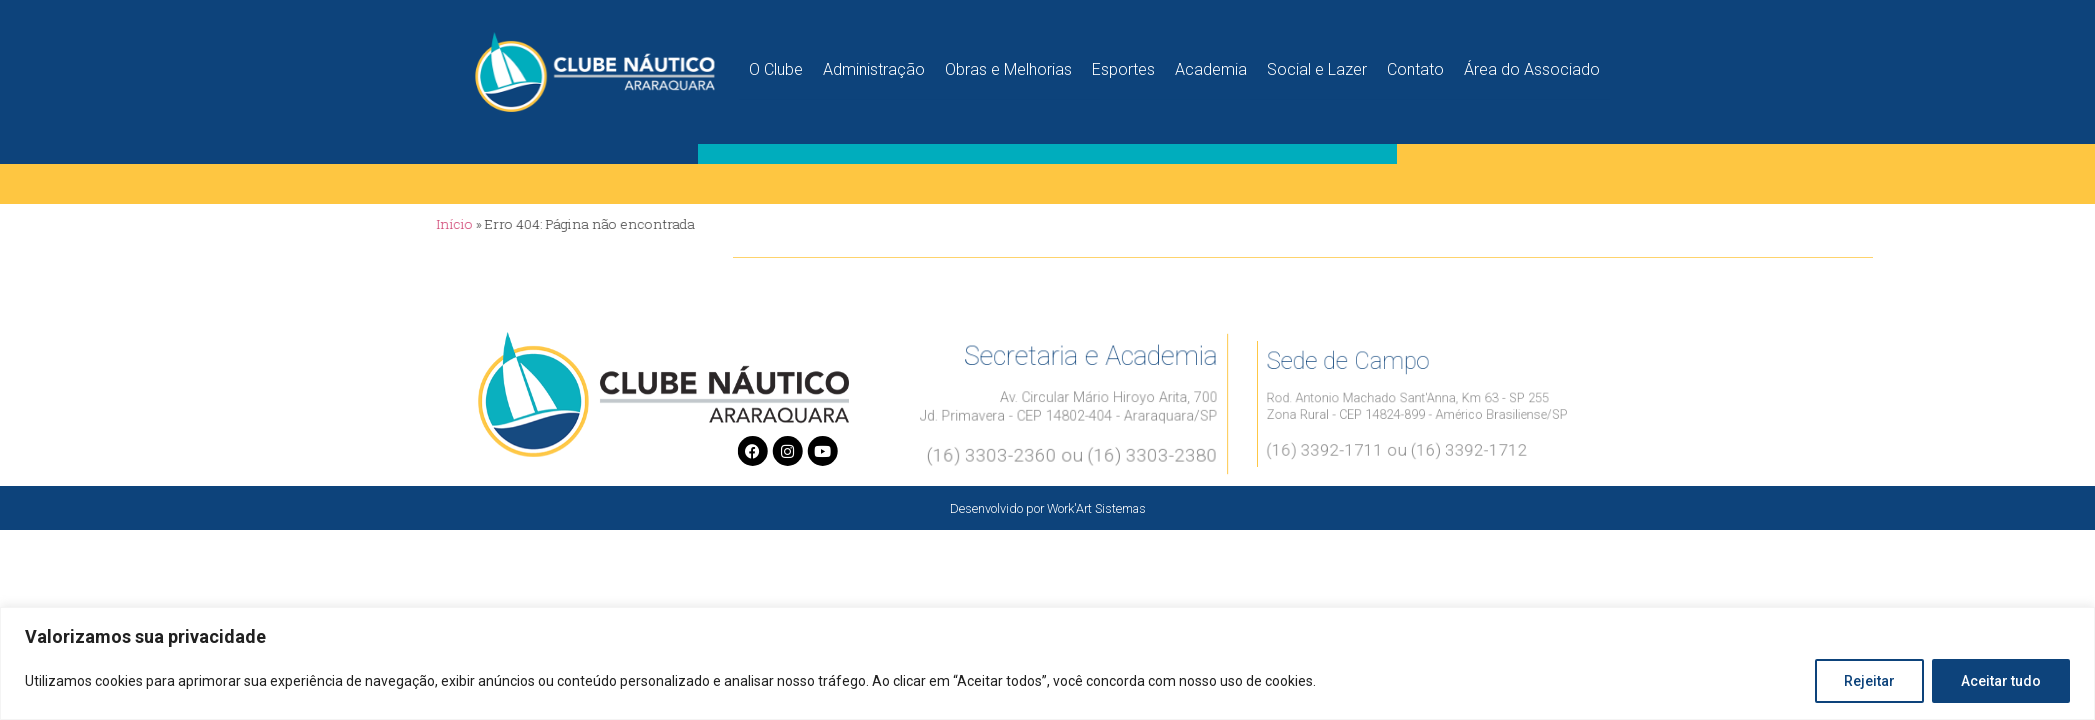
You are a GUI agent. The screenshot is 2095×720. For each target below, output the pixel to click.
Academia (1211, 65)
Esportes (1123, 65)
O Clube (776, 65)
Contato (1415, 65)
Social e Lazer (1317, 65)
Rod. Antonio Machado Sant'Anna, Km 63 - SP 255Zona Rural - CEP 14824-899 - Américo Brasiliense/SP (1418, 405)
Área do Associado (1532, 65)
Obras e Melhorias (1008, 65)
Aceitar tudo (2001, 681)
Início (384, 224)
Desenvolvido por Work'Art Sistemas (1048, 508)
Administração (874, 65)
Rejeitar (1869, 681)
